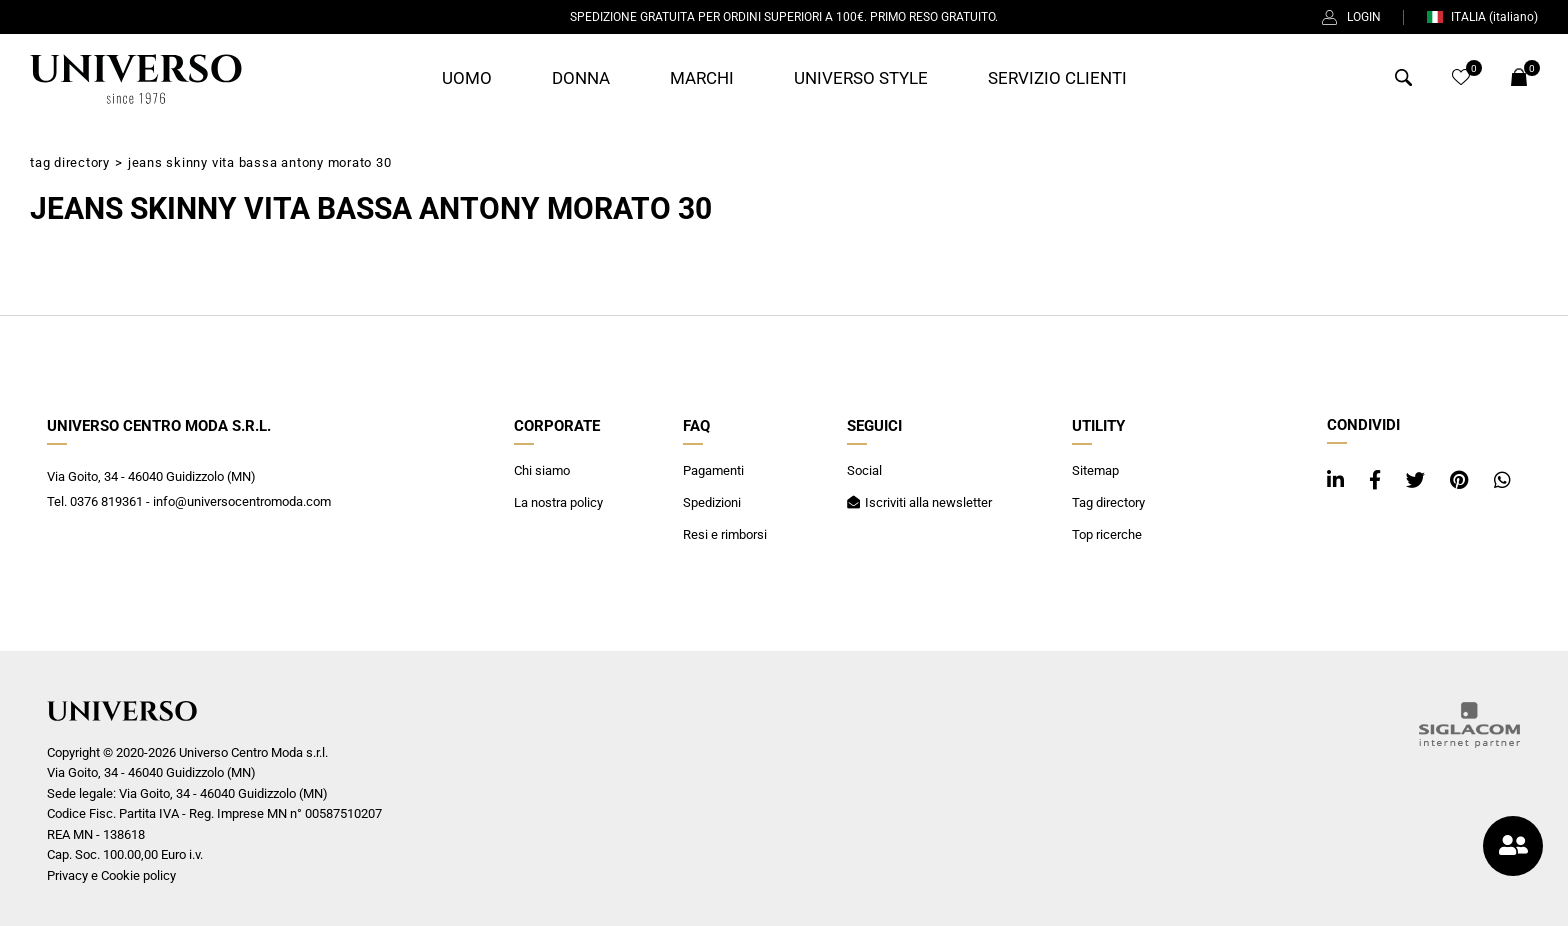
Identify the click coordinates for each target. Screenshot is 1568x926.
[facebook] (1377, 480)
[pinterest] (1462, 480)
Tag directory (70, 162)
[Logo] (136, 79)
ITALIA (1482, 17)
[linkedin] (1338, 480)
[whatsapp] (1502, 480)
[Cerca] (1403, 80)
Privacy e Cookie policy (111, 875)
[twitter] (1418, 480)
